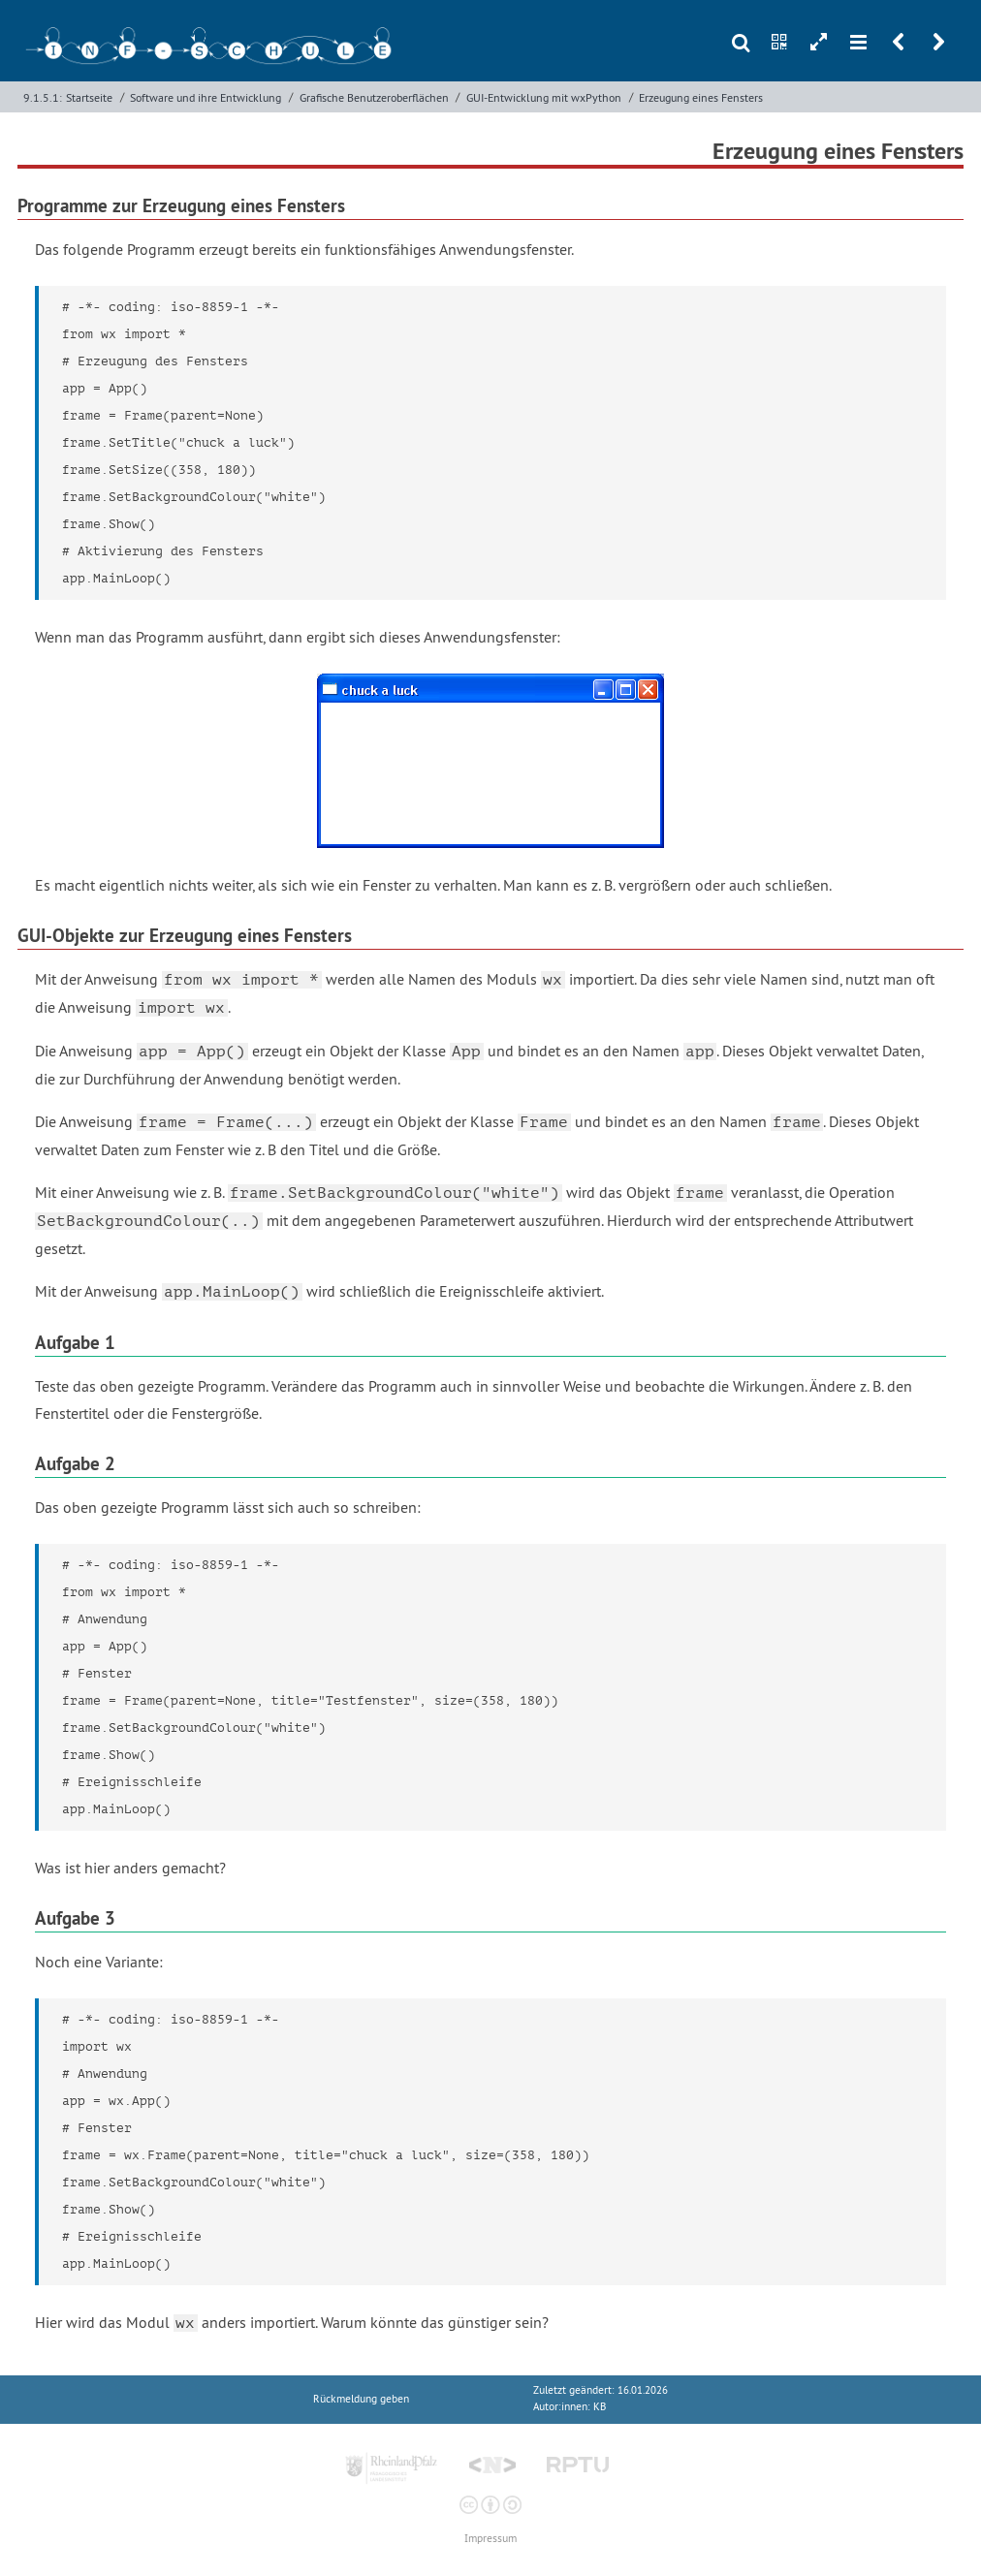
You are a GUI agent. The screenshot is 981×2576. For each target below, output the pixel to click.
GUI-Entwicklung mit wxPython (543, 97)
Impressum (490, 2538)
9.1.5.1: (42, 97)
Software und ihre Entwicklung (205, 97)
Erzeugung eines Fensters (701, 97)
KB (599, 2407)
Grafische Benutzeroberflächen (374, 97)
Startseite (89, 97)
